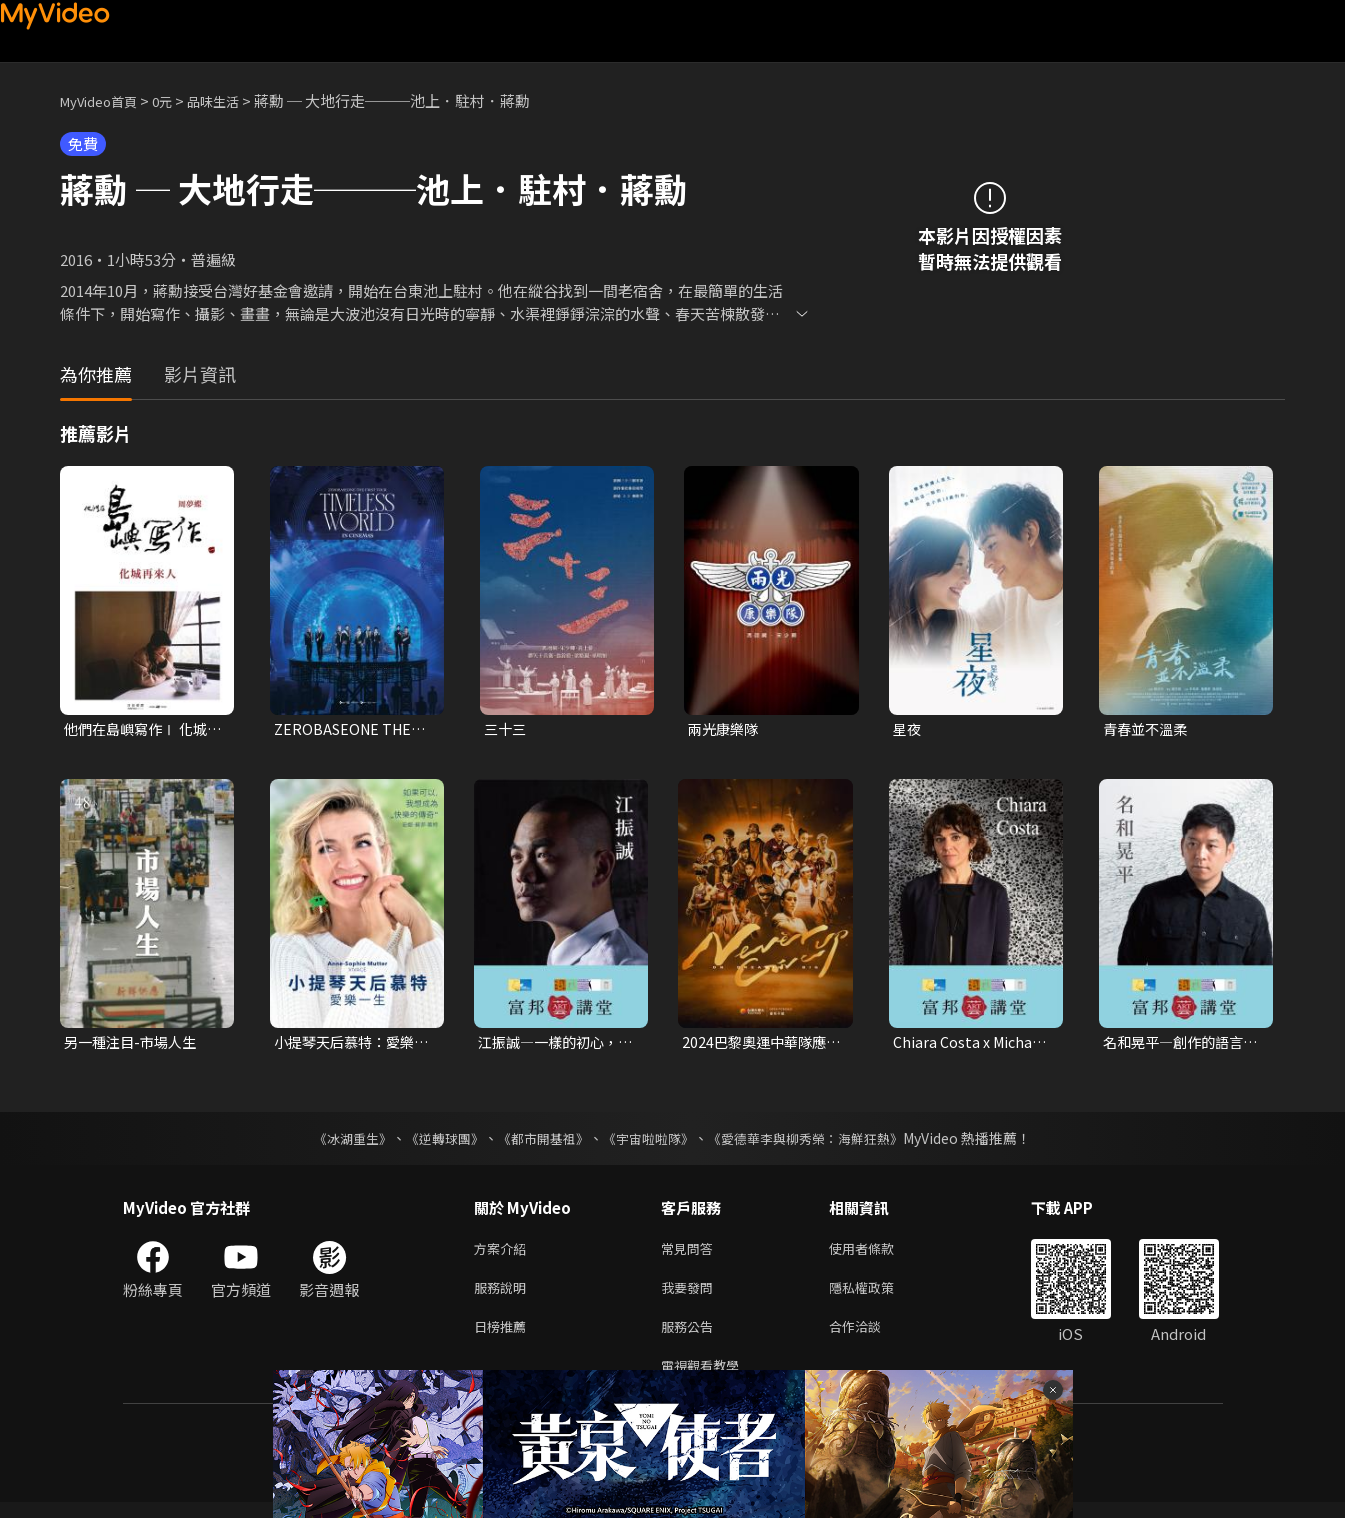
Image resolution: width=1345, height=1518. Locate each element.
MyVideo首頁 (105, 100)
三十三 (506, 729)
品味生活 (234, 100)
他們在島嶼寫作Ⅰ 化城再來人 (140, 730)
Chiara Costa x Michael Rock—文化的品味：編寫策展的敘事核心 (971, 1045)
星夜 (908, 729)
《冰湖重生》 (336, 1142)
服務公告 (691, 1337)
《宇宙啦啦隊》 (651, 1142)
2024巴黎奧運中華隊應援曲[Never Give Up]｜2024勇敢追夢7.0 (758, 1045)
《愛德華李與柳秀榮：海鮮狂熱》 (819, 1142)
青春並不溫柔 (1148, 729)
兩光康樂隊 (725, 729)
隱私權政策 (878, 1295)
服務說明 (504, 1295)
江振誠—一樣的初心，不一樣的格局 (553, 1045)
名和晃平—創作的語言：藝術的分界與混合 (1178, 1045)
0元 (177, 100)
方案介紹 (504, 1253)
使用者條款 (878, 1253)
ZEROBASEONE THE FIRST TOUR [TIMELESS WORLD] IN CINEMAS (346, 730)
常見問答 (691, 1253)
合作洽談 (871, 1337)
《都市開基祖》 (539, 1142)
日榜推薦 (504, 1337)
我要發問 (691, 1295)
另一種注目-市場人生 (134, 1044)
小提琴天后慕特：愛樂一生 (349, 1045)
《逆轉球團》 (434, 1142)
